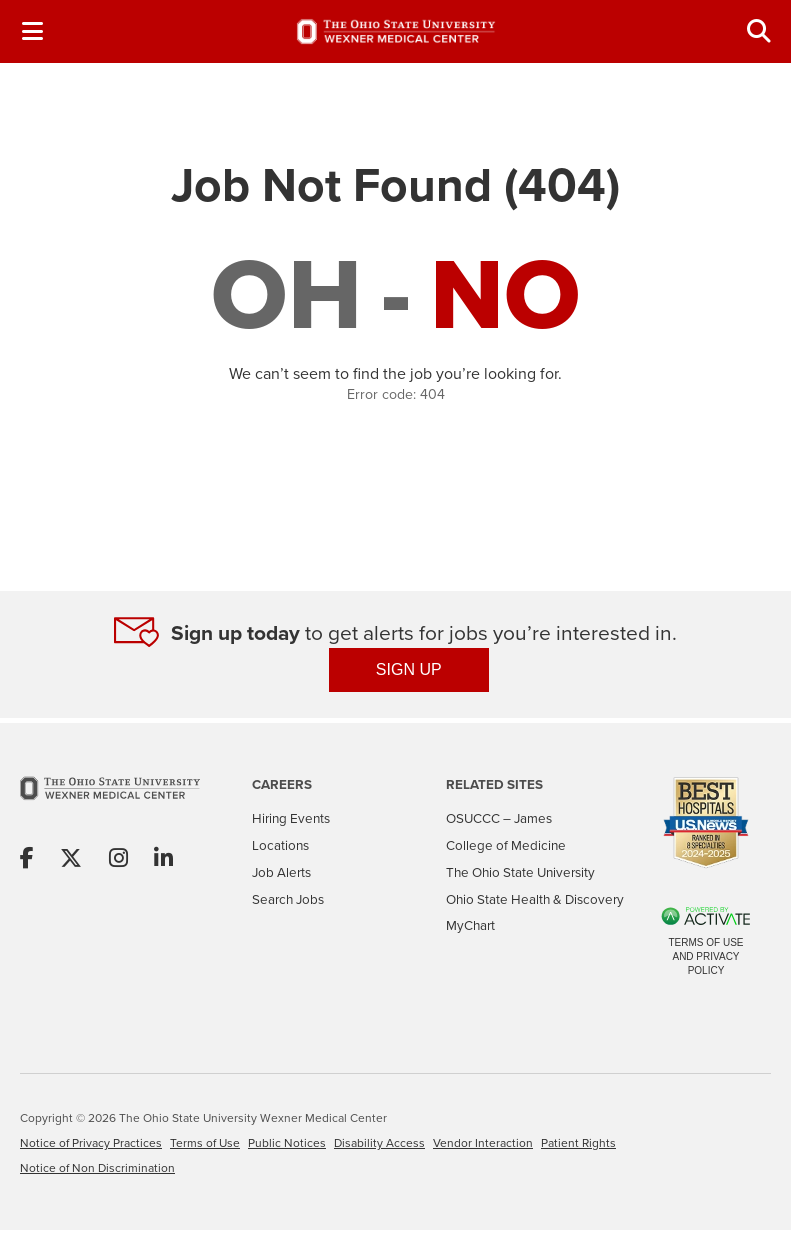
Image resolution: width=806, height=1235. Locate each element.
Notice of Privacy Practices (91, 1143)
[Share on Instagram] (118, 859)
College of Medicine (506, 845)
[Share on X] (71, 859)
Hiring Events (291, 818)
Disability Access (379, 1143)
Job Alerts (281, 872)
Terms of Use (205, 1143)
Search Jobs (288, 899)
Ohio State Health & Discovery (535, 899)
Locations (280, 845)
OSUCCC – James (499, 818)
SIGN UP (409, 669)
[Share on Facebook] (27, 859)
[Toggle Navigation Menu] (32, 31)
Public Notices (287, 1143)
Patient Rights (578, 1143)
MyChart (470, 925)
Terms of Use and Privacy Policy (705, 956)
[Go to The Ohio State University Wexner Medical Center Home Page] (110, 801)
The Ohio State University (520, 872)
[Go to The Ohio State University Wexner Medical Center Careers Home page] (396, 32)
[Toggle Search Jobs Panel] (759, 31)
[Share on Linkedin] (163, 859)
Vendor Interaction (483, 1143)
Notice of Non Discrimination (97, 1168)
